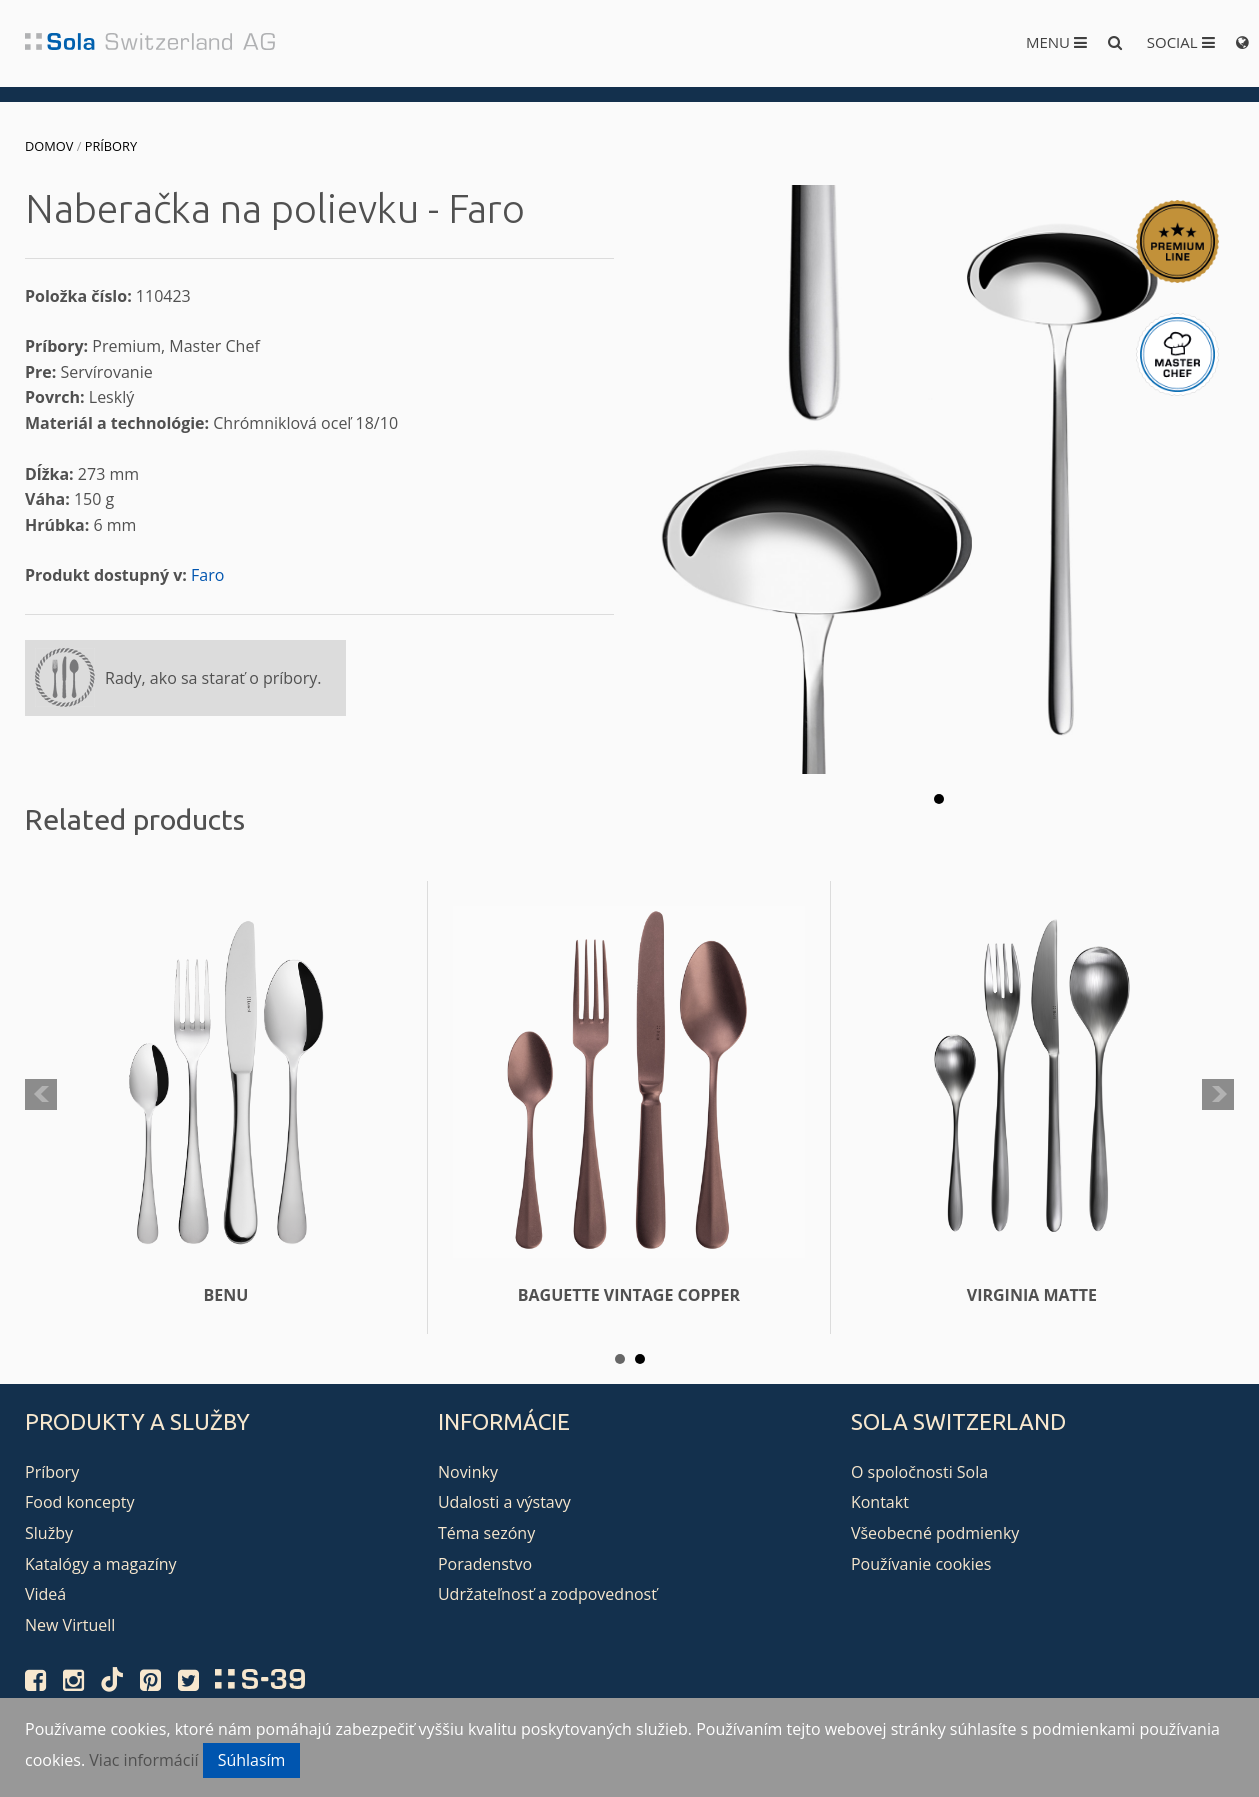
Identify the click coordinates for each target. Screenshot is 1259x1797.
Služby (49, 1533)
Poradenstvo (485, 1564)
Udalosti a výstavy (504, 1502)
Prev (41, 1095)
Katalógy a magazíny (101, 1564)
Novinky (468, 1472)
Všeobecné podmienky (935, 1533)
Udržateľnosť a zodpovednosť (547, 1594)
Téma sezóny (486, 1533)
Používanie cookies (921, 1564)
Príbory (111, 146)
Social (1181, 42)
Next (1218, 1095)
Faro (207, 575)
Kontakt (880, 1502)
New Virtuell (70, 1625)
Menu (1056, 42)
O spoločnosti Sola (919, 1472)
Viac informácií (143, 1760)
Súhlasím (252, 1760)
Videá (45, 1594)
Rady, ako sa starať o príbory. (213, 678)
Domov (49, 146)
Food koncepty (79, 1502)
